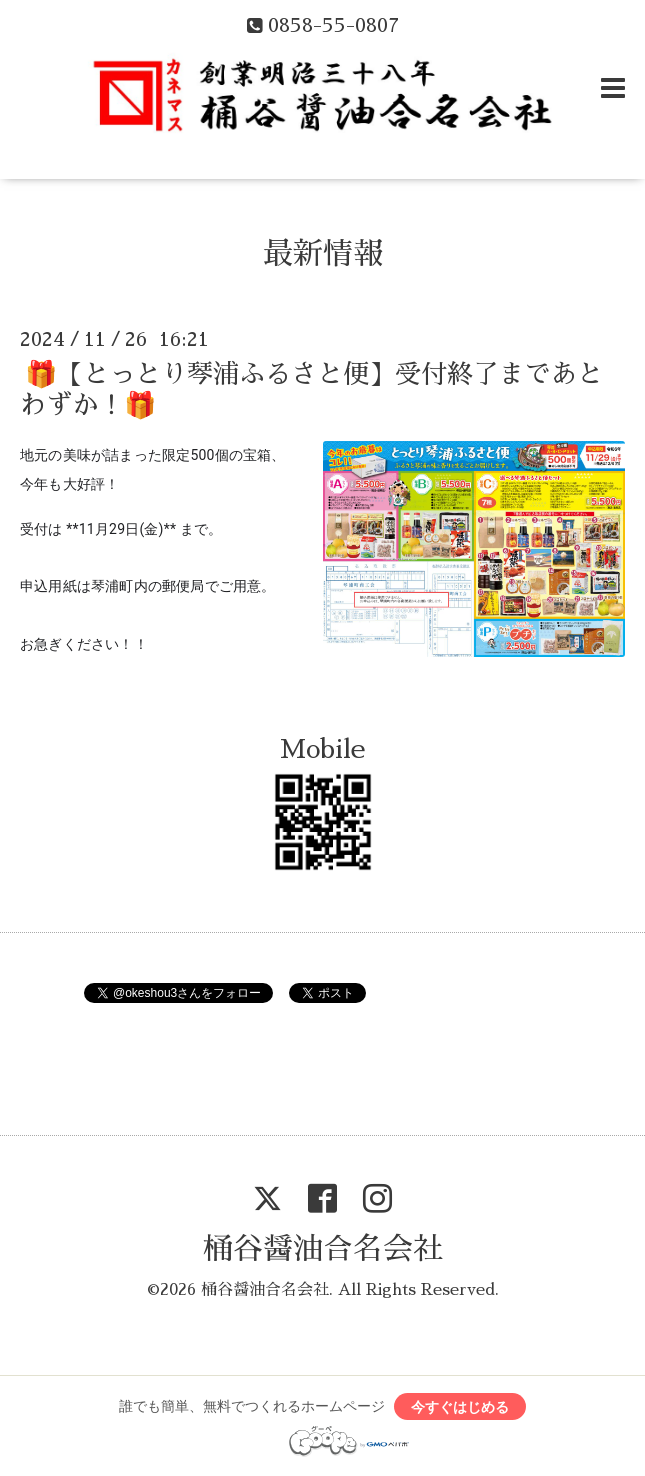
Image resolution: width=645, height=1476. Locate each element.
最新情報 (323, 254)
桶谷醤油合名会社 (323, 1249)
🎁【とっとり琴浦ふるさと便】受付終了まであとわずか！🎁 (311, 389)
